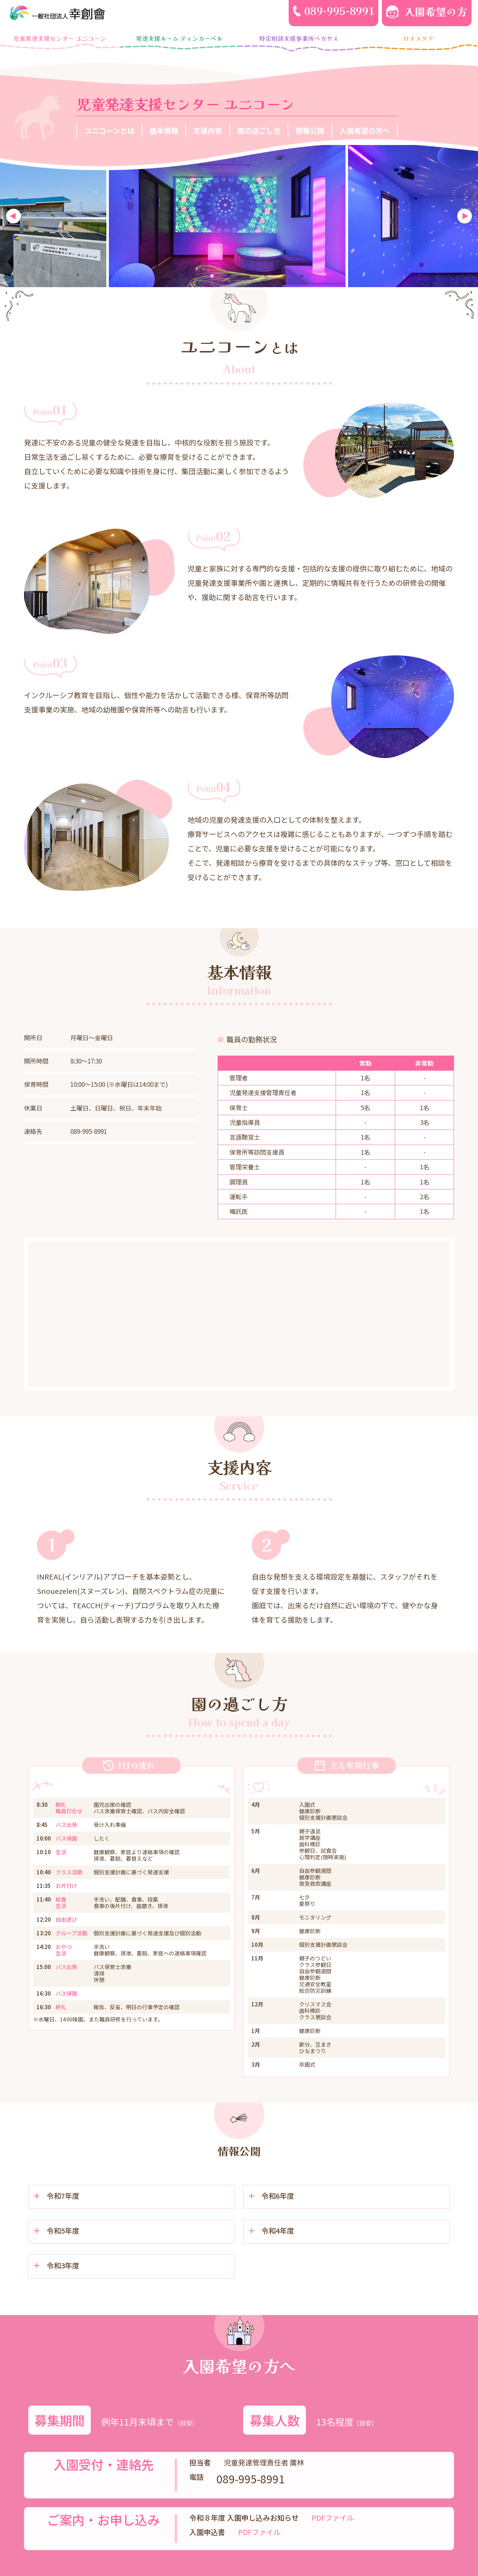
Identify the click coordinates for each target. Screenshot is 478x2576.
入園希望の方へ (365, 130)
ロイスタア (418, 38)
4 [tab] (230, 280)
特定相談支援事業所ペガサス (299, 38)
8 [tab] (302, 280)
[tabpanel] (239, 216)
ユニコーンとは (109, 130)
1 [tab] (176, 280)
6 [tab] (266, 280)
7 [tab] (284, 280)
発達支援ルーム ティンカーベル (179, 38)
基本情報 (164, 130)
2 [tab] (194, 280)
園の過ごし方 (258, 130)
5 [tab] (248, 280)
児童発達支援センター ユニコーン (59, 38)
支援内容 (207, 130)
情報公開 (309, 130)
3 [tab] (212, 280)
